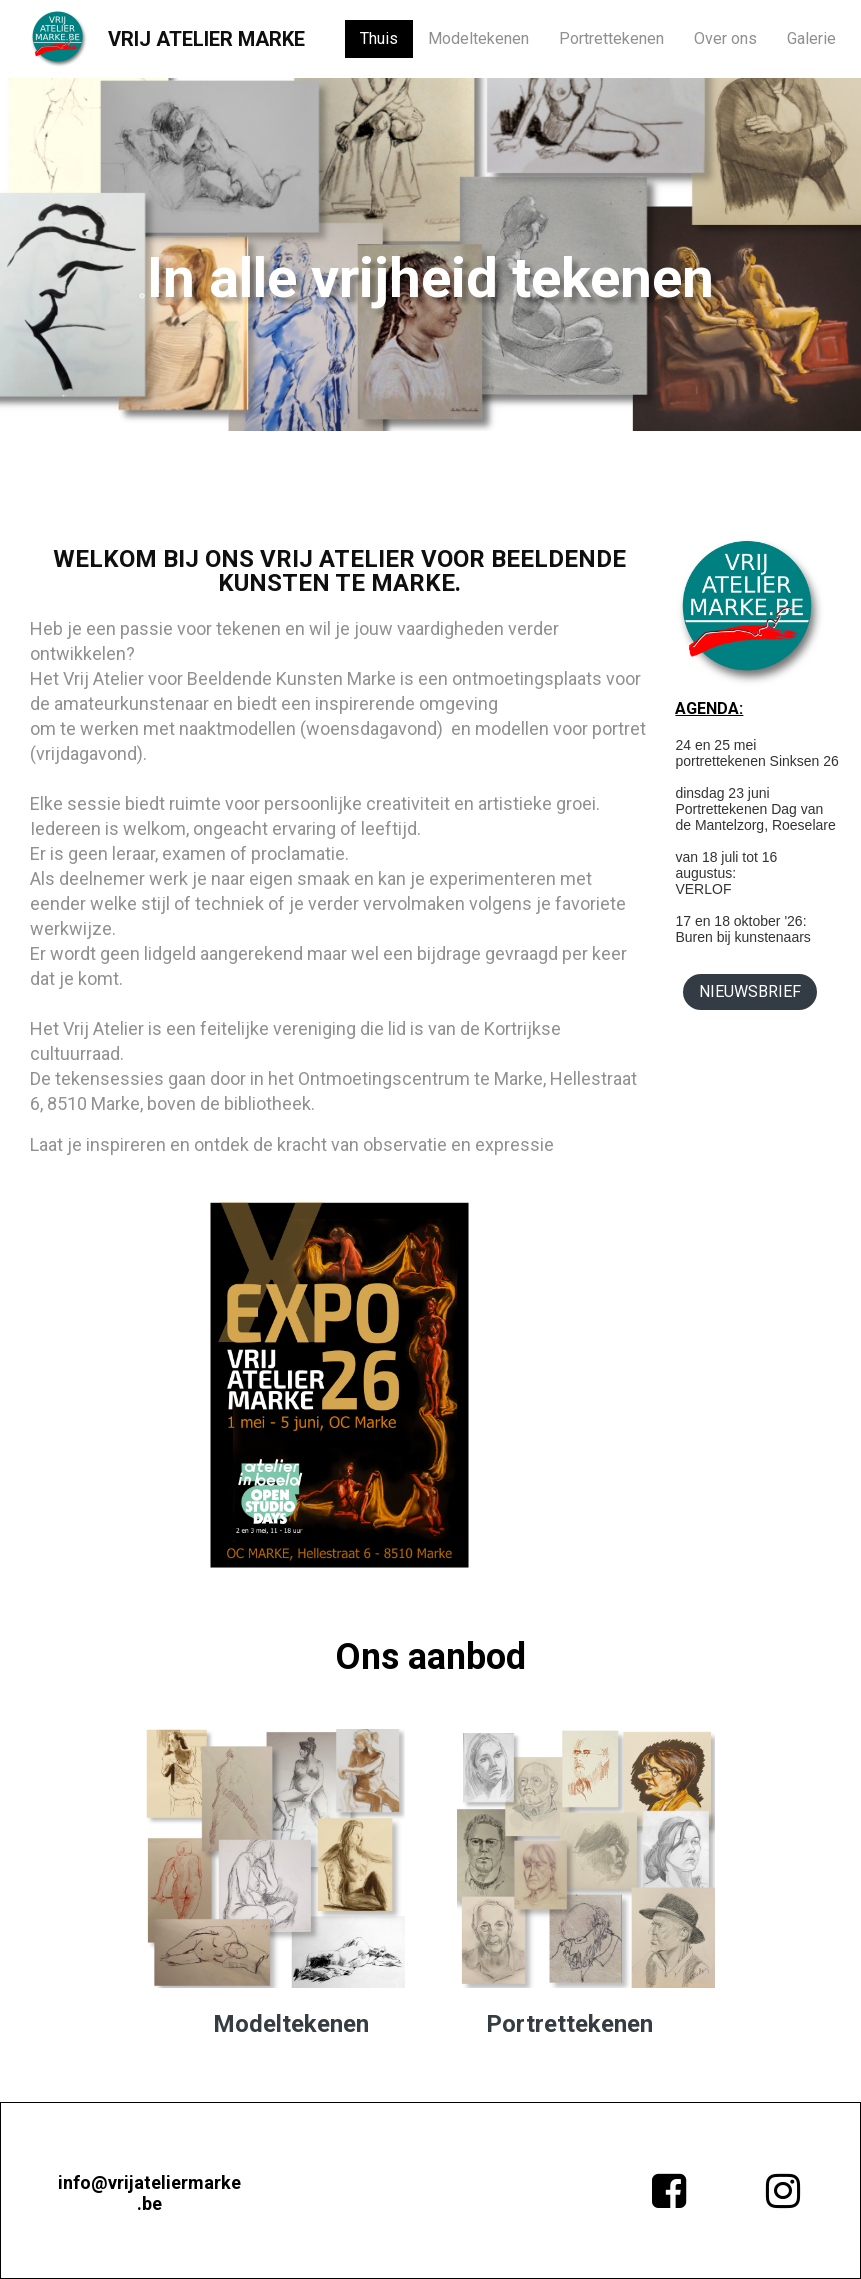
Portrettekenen (611, 38)
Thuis (379, 38)
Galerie (811, 38)
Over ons (725, 38)
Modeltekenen (478, 38)
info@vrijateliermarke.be (149, 2193)
